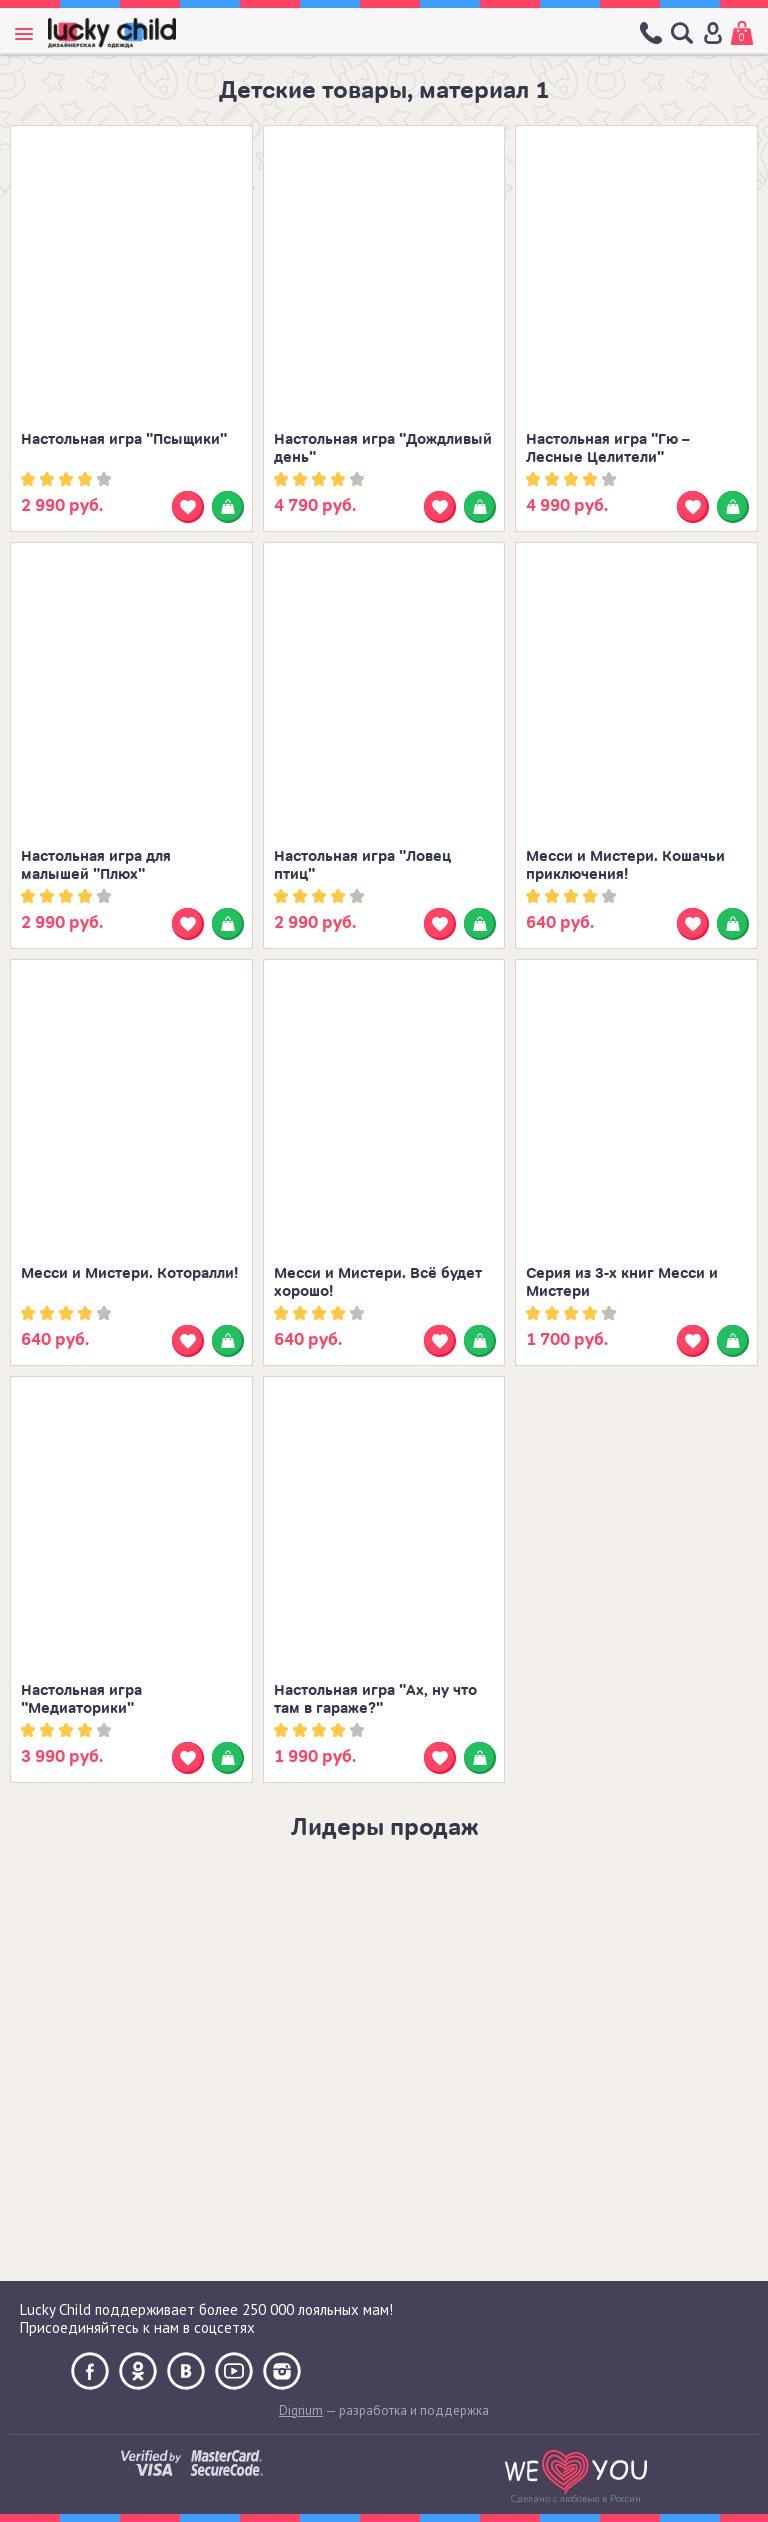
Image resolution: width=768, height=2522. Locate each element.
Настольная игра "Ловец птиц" (362, 865)
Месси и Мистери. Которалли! (129, 1273)
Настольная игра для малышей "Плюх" (96, 865)
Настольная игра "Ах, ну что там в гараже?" (375, 1699)
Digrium (301, 2410)
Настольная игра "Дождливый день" (383, 448)
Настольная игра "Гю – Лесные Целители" (608, 448)
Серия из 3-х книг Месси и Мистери (622, 1282)
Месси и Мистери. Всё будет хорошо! (378, 1282)
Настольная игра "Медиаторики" (81, 1699)
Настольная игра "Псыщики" (124, 439)
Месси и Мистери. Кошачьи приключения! (625, 865)
